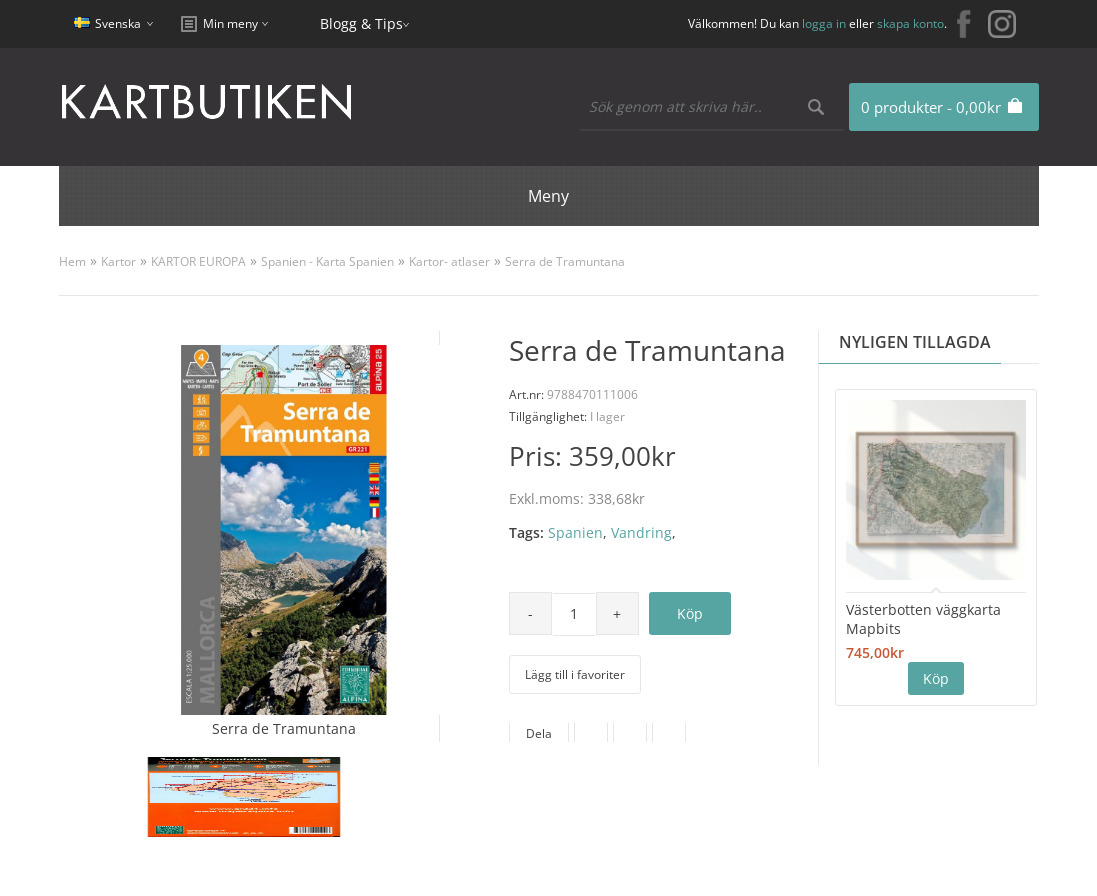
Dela (539, 733)
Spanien (575, 532)
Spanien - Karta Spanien (327, 261)
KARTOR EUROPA (198, 261)
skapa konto (910, 23)
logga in (824, 23)
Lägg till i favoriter (575, 674)
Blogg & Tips (361, 23)
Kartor (118, 261)
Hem (72, 261)
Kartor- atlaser (449, 261)
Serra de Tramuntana (565, 261)
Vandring (641, 532)
